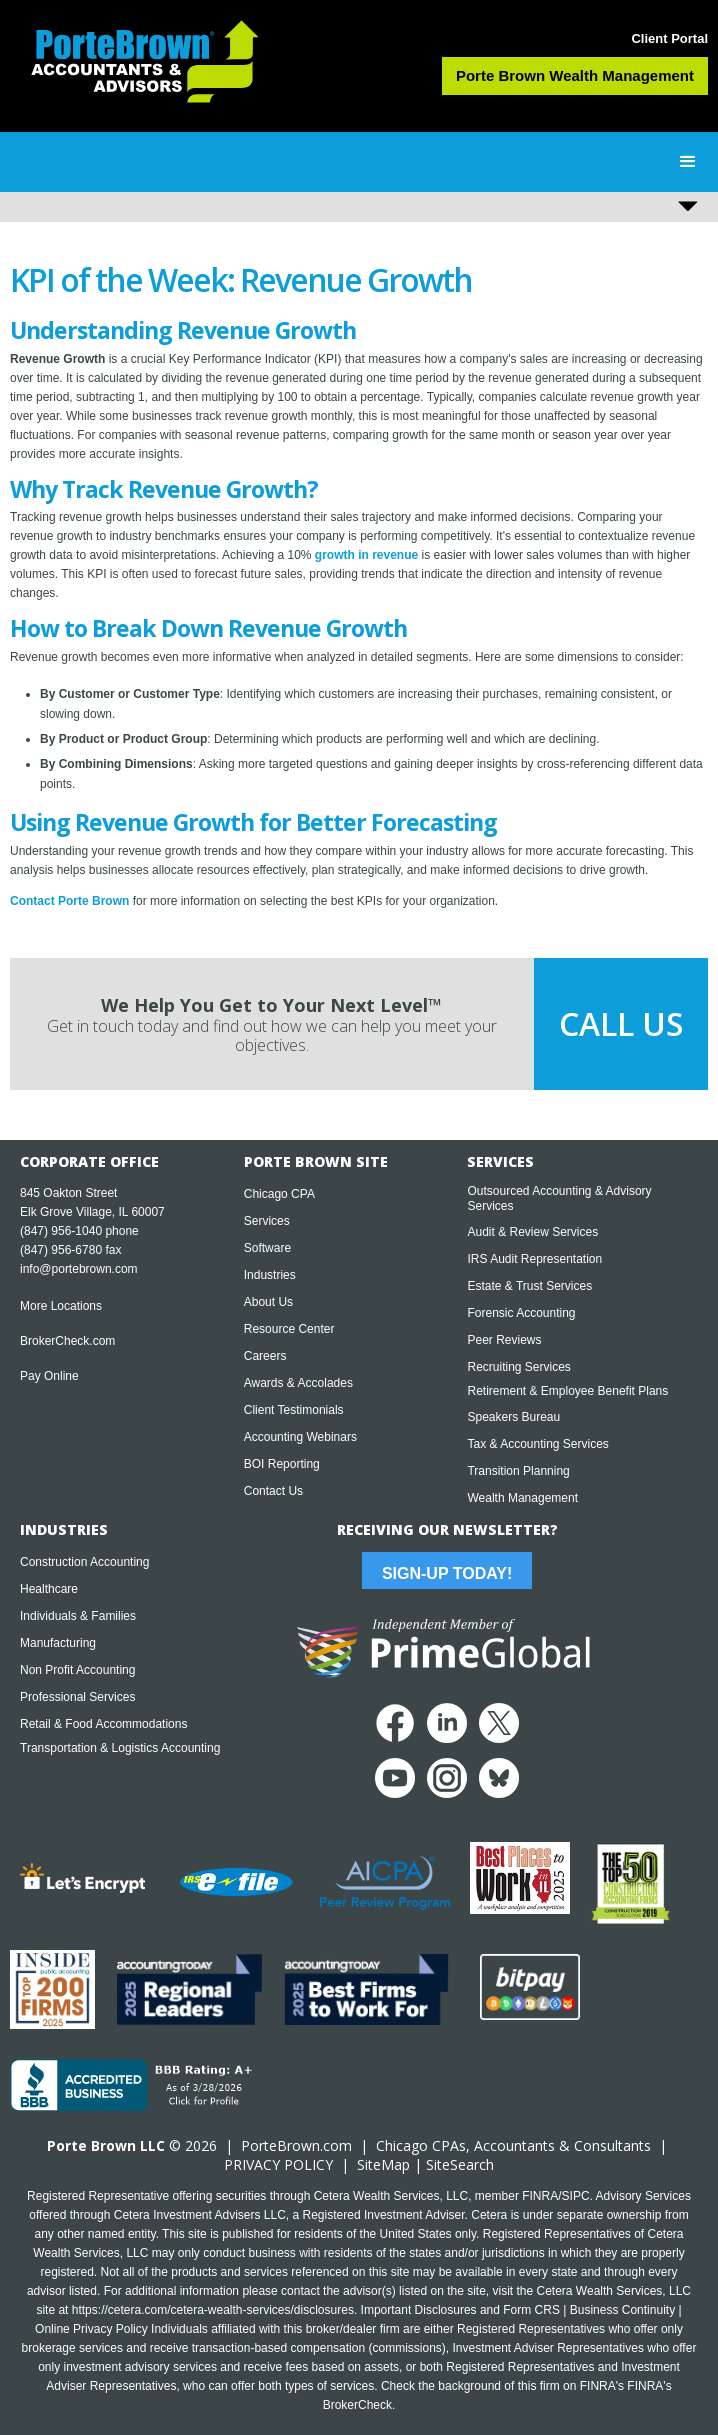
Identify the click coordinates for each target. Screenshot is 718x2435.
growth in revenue (366, 555)
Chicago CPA (279, 1194)
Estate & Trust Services (529, 1286)
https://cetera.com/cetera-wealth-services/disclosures (213, 2310)
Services (267, 1221)
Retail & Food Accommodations (103, 1724)
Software (267, 1248)
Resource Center (289, 1329)
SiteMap (383, 2164)
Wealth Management (522, 1498)
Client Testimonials (294, 1410)
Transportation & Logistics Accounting (120, 1748)
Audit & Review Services (532, 1232)
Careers (265, 1356)
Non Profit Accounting (77, 1670)
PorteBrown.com (296, 2145)
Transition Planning (518, 1471)
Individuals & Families (78, 1616)
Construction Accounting (84, 1562)
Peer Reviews (504, 1340)
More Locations (61, 1306)
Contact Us (273, 1491)
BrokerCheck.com (67, 1341)
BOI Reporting (282, 1464)
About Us (268, 1302)
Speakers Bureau (513, 1417)
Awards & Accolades (298, 1383)
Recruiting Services (518, 1367)
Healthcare (49, 1589)
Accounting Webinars (300, 1437)
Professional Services (77, 1697)
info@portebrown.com (79, 1269)
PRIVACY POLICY (278, 2164)
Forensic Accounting (521, 1313)
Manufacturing (58, 1643)
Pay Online (49, 1376)
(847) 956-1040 (61, 1231)
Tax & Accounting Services (537, 1444)
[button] (688, 162)
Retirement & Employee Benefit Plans (567, 1391)
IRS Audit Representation (534, 1259)
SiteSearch (460, 2164)
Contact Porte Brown (69, 901)
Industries (270, 1275)
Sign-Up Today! (447, 1573)
